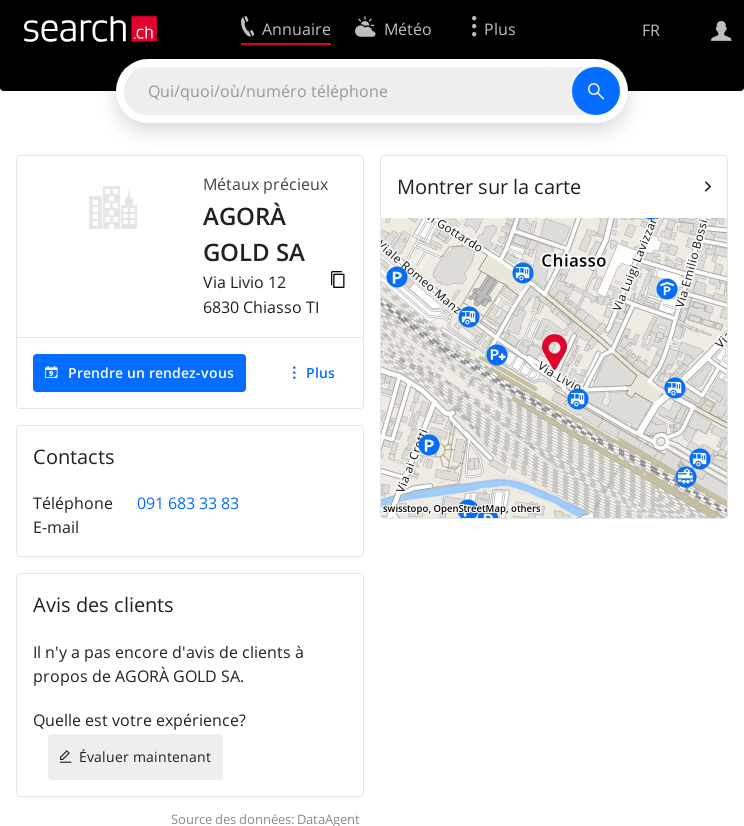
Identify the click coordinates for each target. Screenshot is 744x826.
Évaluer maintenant (145, 756)
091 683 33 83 (188, 503)
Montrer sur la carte (489, 186)
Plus (320, 372)
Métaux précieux (265, 184)
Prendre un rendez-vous (151, 372)
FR (651, 30)
